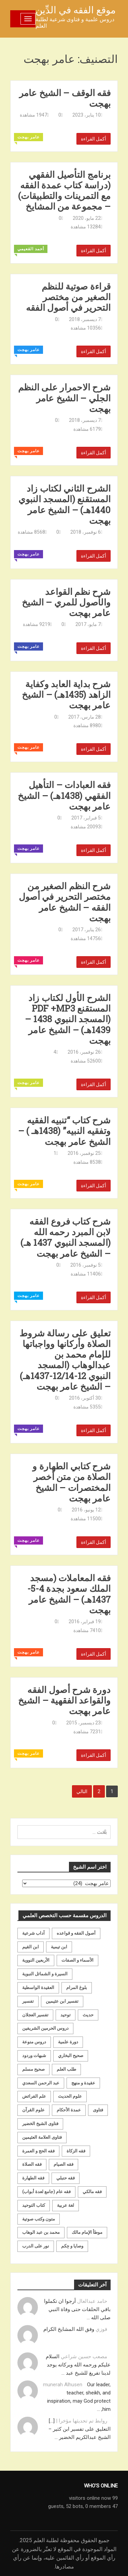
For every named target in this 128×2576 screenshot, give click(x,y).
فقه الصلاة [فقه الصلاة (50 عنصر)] (32, 2164)
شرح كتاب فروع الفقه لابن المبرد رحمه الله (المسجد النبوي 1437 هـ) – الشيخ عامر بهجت (65, 1237)
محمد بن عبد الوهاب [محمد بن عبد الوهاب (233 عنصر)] (41, 2232)
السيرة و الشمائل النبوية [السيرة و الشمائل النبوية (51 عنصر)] (45, 1973)
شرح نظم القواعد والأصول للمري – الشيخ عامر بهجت (66, 602)
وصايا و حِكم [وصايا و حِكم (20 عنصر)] (72, 2245)
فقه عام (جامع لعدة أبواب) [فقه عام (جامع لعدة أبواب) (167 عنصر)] (46, 2191)
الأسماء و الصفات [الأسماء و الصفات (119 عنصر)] (77, 1960)
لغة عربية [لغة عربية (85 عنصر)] (65, 2205)
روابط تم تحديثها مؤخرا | (81, 2421)
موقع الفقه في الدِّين (75, 10)
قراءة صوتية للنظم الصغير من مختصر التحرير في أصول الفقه (68, 297)
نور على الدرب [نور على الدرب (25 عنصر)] (35, 2245)
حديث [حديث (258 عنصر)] (88, 2014)
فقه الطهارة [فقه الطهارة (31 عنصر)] (33, 2177)
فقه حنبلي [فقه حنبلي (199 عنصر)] (65, 2177)
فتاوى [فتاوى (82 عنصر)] (98, 2109)
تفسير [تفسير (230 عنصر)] (28, 2001)
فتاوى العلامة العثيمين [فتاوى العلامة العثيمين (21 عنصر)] (42, 2137)
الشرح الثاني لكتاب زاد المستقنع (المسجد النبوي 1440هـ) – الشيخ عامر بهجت (64, 504)
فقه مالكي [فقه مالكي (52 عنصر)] (92, 2191)
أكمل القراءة (93, 139)
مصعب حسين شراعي (84, 2356)
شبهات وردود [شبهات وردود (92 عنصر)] (34, 2055)
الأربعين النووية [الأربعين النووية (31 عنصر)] (35, 1960)
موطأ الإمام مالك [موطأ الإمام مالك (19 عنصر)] (87, 2232)
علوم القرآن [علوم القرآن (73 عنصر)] (33, 2109)
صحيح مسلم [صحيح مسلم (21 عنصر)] (33, 2069)
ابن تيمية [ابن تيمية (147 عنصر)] (59, 1946)
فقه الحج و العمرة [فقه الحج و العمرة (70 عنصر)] (38, 2150)
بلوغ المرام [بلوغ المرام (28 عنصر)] (76, 1987)
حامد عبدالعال (92, 2301)
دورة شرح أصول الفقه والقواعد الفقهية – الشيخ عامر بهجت (64, 1700)
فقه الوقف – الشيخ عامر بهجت (65, 98)
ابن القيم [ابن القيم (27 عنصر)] (30, 1946)
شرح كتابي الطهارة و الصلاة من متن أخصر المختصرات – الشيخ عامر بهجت (71, 1482)
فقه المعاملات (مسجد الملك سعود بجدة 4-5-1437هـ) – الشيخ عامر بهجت (69, 1594)
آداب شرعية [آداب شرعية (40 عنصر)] (33, 1933)
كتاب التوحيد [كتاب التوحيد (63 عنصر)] (33, 2205)
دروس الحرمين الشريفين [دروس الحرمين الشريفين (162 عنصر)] (45, 2028)
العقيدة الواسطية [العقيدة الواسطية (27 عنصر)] (38, 1987)
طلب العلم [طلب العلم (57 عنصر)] (66, 2069)
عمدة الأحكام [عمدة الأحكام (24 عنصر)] (69, 2109)
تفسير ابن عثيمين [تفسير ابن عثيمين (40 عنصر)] (62, 2001)
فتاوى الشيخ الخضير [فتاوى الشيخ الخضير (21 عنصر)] (40, 2123)
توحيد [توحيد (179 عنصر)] (65, 2014)
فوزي (101, 2329)
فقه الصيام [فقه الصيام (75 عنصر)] (63, 2164)
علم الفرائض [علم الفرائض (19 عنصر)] (34, 2096)
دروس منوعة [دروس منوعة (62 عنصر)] (34, 2041)
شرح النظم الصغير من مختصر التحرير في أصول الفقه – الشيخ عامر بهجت (65, 902)
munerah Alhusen (62, 2384)
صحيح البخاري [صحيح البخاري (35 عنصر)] (70, 2055)
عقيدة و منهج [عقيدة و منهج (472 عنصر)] (83, 2082)
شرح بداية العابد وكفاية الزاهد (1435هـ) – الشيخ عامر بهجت (66, 695)
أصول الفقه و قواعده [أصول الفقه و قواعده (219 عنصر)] (76, 1933)
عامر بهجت (28, 137)
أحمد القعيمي (30, 248)
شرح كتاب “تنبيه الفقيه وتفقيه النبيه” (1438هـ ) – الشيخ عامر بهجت (64, 1131)
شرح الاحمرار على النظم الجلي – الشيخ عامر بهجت (64, 398)
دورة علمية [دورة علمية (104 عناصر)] (68, 2041)
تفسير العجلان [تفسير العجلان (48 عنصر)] (35, 2014)
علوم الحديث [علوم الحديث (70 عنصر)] (70, 2096)
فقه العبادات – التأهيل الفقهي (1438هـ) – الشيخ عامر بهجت (64, 795)
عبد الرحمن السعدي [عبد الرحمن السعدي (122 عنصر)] (40, 2082)
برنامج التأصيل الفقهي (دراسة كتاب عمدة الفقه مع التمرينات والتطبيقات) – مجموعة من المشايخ (64, 190)
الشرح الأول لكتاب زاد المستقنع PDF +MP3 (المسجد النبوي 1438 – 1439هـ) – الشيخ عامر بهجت (68, 1019)
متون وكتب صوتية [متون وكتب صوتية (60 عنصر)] (38, 2218)
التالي (81, 1791)
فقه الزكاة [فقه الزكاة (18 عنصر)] (76, 2150)
